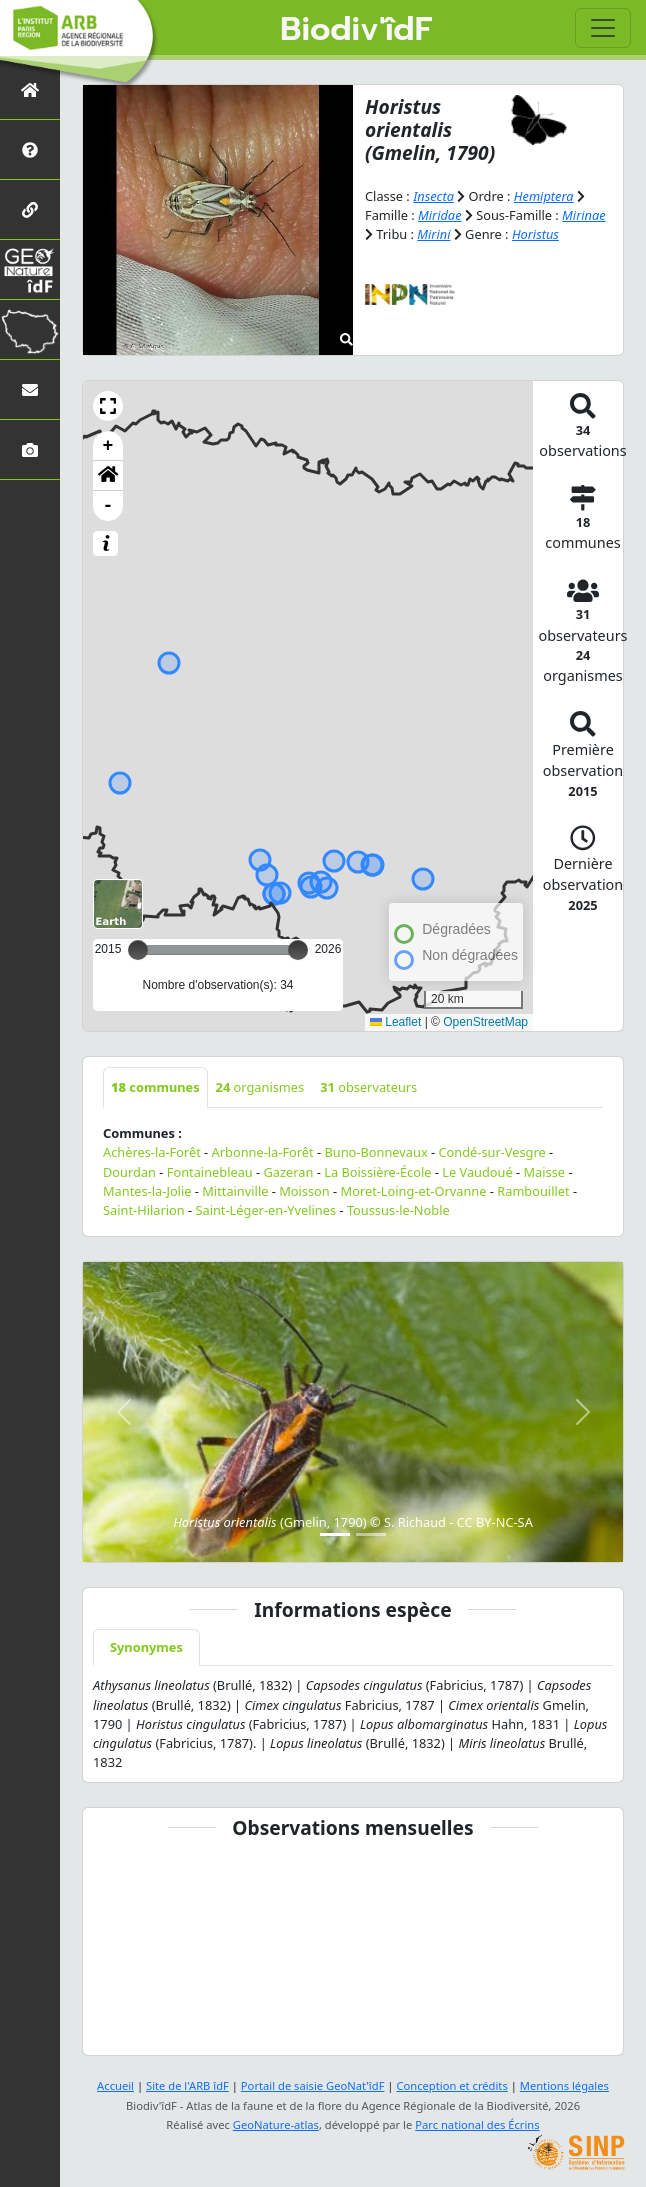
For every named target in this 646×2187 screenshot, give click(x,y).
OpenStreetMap (485, 1022)
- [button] (108, 506)
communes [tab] (155, 1087)
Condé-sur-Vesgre (491, 1152)
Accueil (115, 2085)
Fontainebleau (210, 1172)
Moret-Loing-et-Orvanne (414, 1191)
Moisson (304, 1191)
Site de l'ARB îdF (187, 2085)
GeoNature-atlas (276, 2124)
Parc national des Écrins (477, 2124)
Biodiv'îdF (356, 30)
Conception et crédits (451, 2085)
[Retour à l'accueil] (30, 89)
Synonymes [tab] (146, 1647)
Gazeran (289, 1172)
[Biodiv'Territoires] (30, 329)
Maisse (545, 1172)
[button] (108, 406)
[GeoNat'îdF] (30, 269)
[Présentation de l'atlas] (30, 149)
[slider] (298, 950)
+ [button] (108, 446)
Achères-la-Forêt (152, 1152)
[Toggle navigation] (603, 28)
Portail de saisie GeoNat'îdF (313, 2085)
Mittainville (235, 1191)
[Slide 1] (335, 1534)
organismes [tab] (260, 1087)
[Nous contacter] (30, 389)
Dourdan (129, 1172)
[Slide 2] (371, 1534)
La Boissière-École (377, 1172)
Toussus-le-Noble (398, 1210)
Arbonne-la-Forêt (263, 1152)
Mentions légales (564, 2085)
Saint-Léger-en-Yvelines (265, 1210)
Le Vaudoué (477, 1172)
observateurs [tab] (368, 1087)
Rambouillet (533, 1191)
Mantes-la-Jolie (147, 1191)
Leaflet (395, 1022)
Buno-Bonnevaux (375, 1152)
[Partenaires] (30, 209)
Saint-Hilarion (144, 1210)
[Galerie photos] (30, 449)
